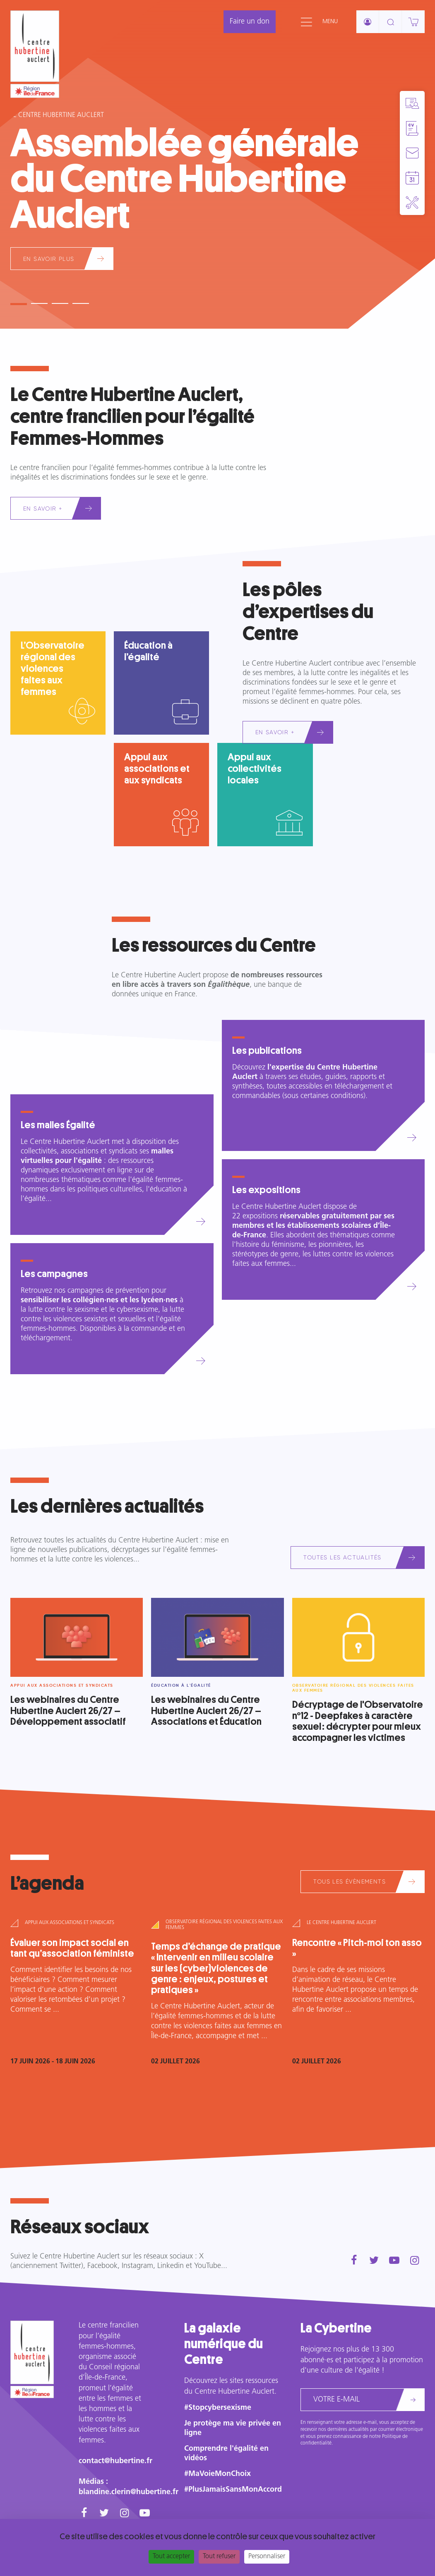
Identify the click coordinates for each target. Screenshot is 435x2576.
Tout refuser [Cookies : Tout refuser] (219, 2556)
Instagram (137, 2266)
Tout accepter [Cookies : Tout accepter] (171, 2556)
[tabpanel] (217, 164)
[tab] (18, 301)
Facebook (102, 2266)
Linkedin (170, 2266)
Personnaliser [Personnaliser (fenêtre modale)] (266, 2556)
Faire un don (249, 22)
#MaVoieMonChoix (217, 2474)
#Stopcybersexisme (217, 2408)
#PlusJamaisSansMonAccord (233, 2490)
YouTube (207, 2266)
